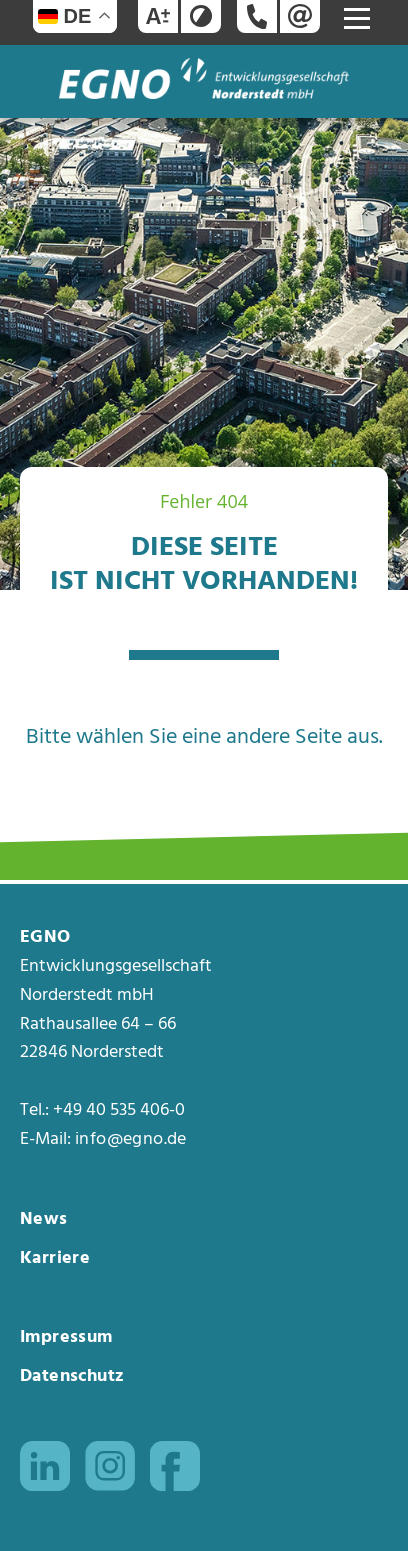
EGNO (45, 938)
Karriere (55, 1258)
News (44, 1219)
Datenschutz (72, 1376)
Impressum (66, 1337)
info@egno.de (131, 1140)
